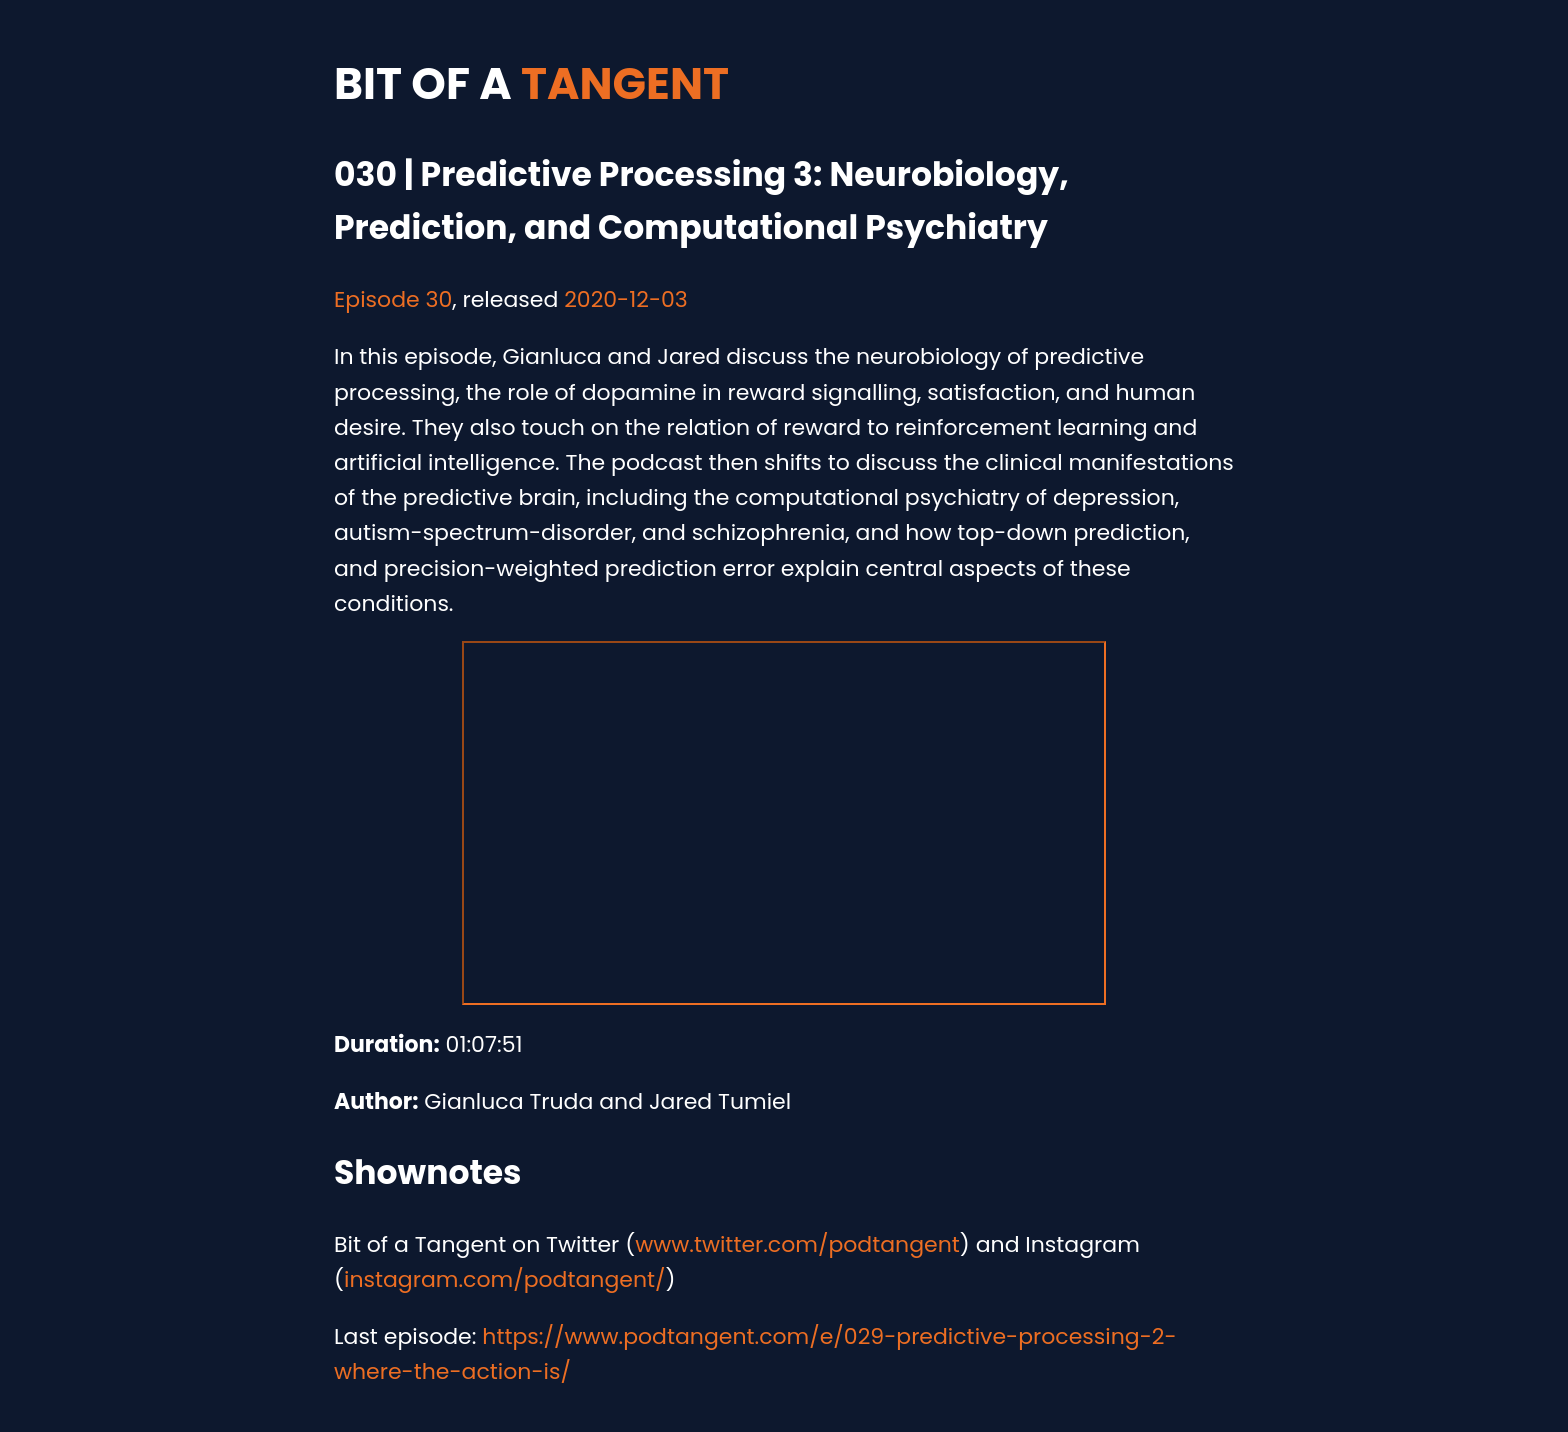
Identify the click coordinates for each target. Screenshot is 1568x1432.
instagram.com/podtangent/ (505, 1279)
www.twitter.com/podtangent (797, 1244)
